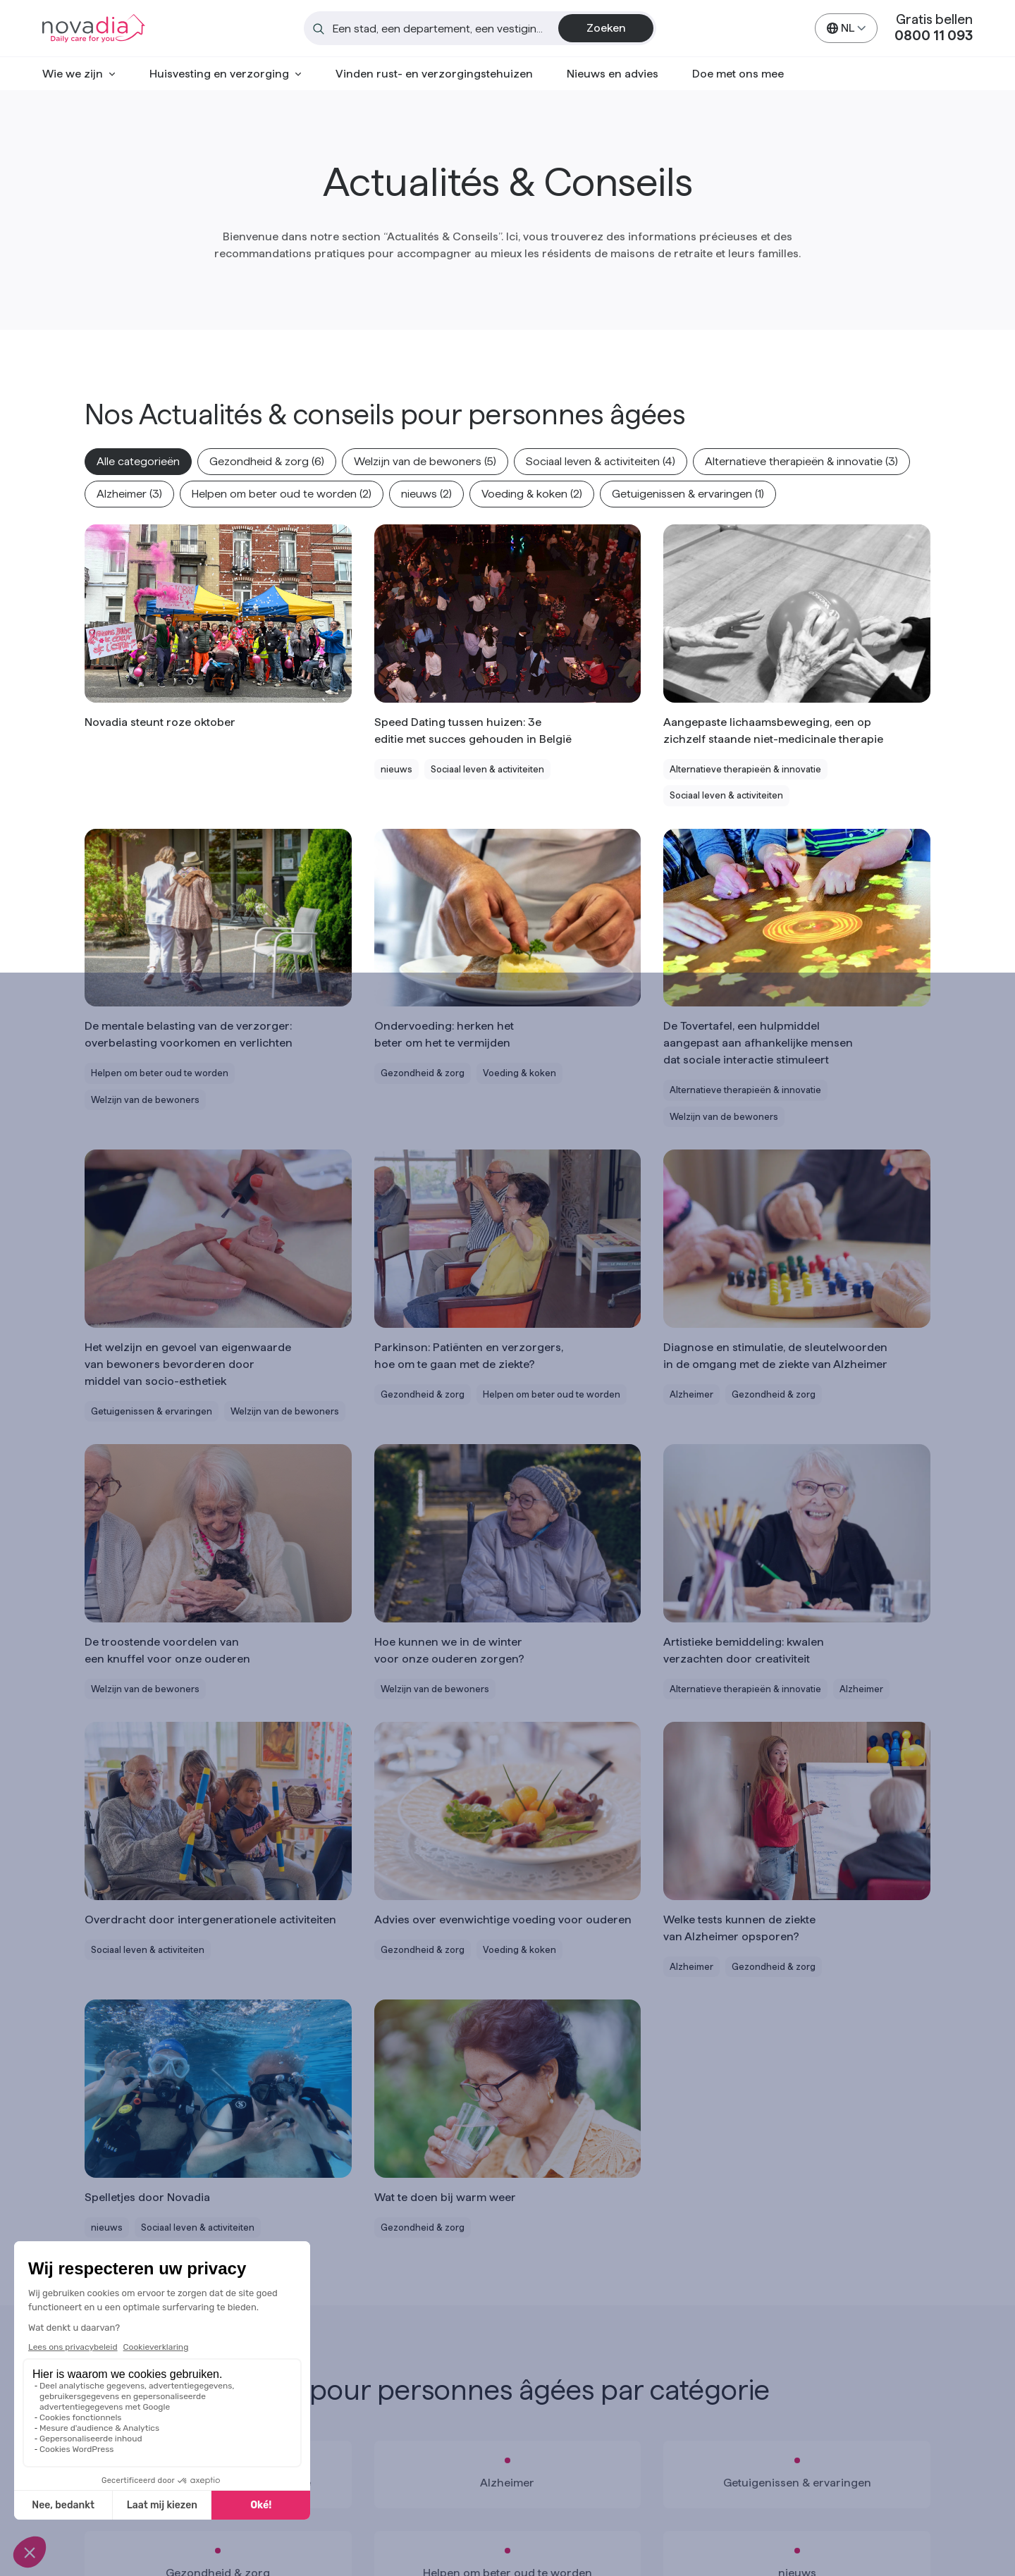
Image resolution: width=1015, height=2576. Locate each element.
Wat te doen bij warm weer (445, 2197)
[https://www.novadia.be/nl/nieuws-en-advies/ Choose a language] (846, 28)
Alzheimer (507, 2483)
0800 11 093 (933, 35)
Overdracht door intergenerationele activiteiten (210, 1919)
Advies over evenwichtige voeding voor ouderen (503, 1919)
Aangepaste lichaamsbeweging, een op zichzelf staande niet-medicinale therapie (773, 730)
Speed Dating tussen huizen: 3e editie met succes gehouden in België (473, 730)
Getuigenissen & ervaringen (797, 2483)
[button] (138, 461)
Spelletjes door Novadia (147, 2197)
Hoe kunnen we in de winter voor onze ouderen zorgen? (449, 1650)
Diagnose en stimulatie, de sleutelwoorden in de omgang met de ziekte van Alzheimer (775, 1355)
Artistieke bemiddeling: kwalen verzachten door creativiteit (743, 1650)
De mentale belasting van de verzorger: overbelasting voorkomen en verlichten (189, 1034)
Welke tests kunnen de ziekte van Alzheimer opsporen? (739, 1927)
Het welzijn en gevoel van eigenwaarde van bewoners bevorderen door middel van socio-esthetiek (188, 1364)
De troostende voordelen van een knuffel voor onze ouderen (167, 1650)
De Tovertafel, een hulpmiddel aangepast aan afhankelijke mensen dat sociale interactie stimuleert (758, 1043)
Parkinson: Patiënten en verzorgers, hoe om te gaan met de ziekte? (468, 1355)
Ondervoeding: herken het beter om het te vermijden (444, 1034)
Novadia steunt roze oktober (160, 722)
